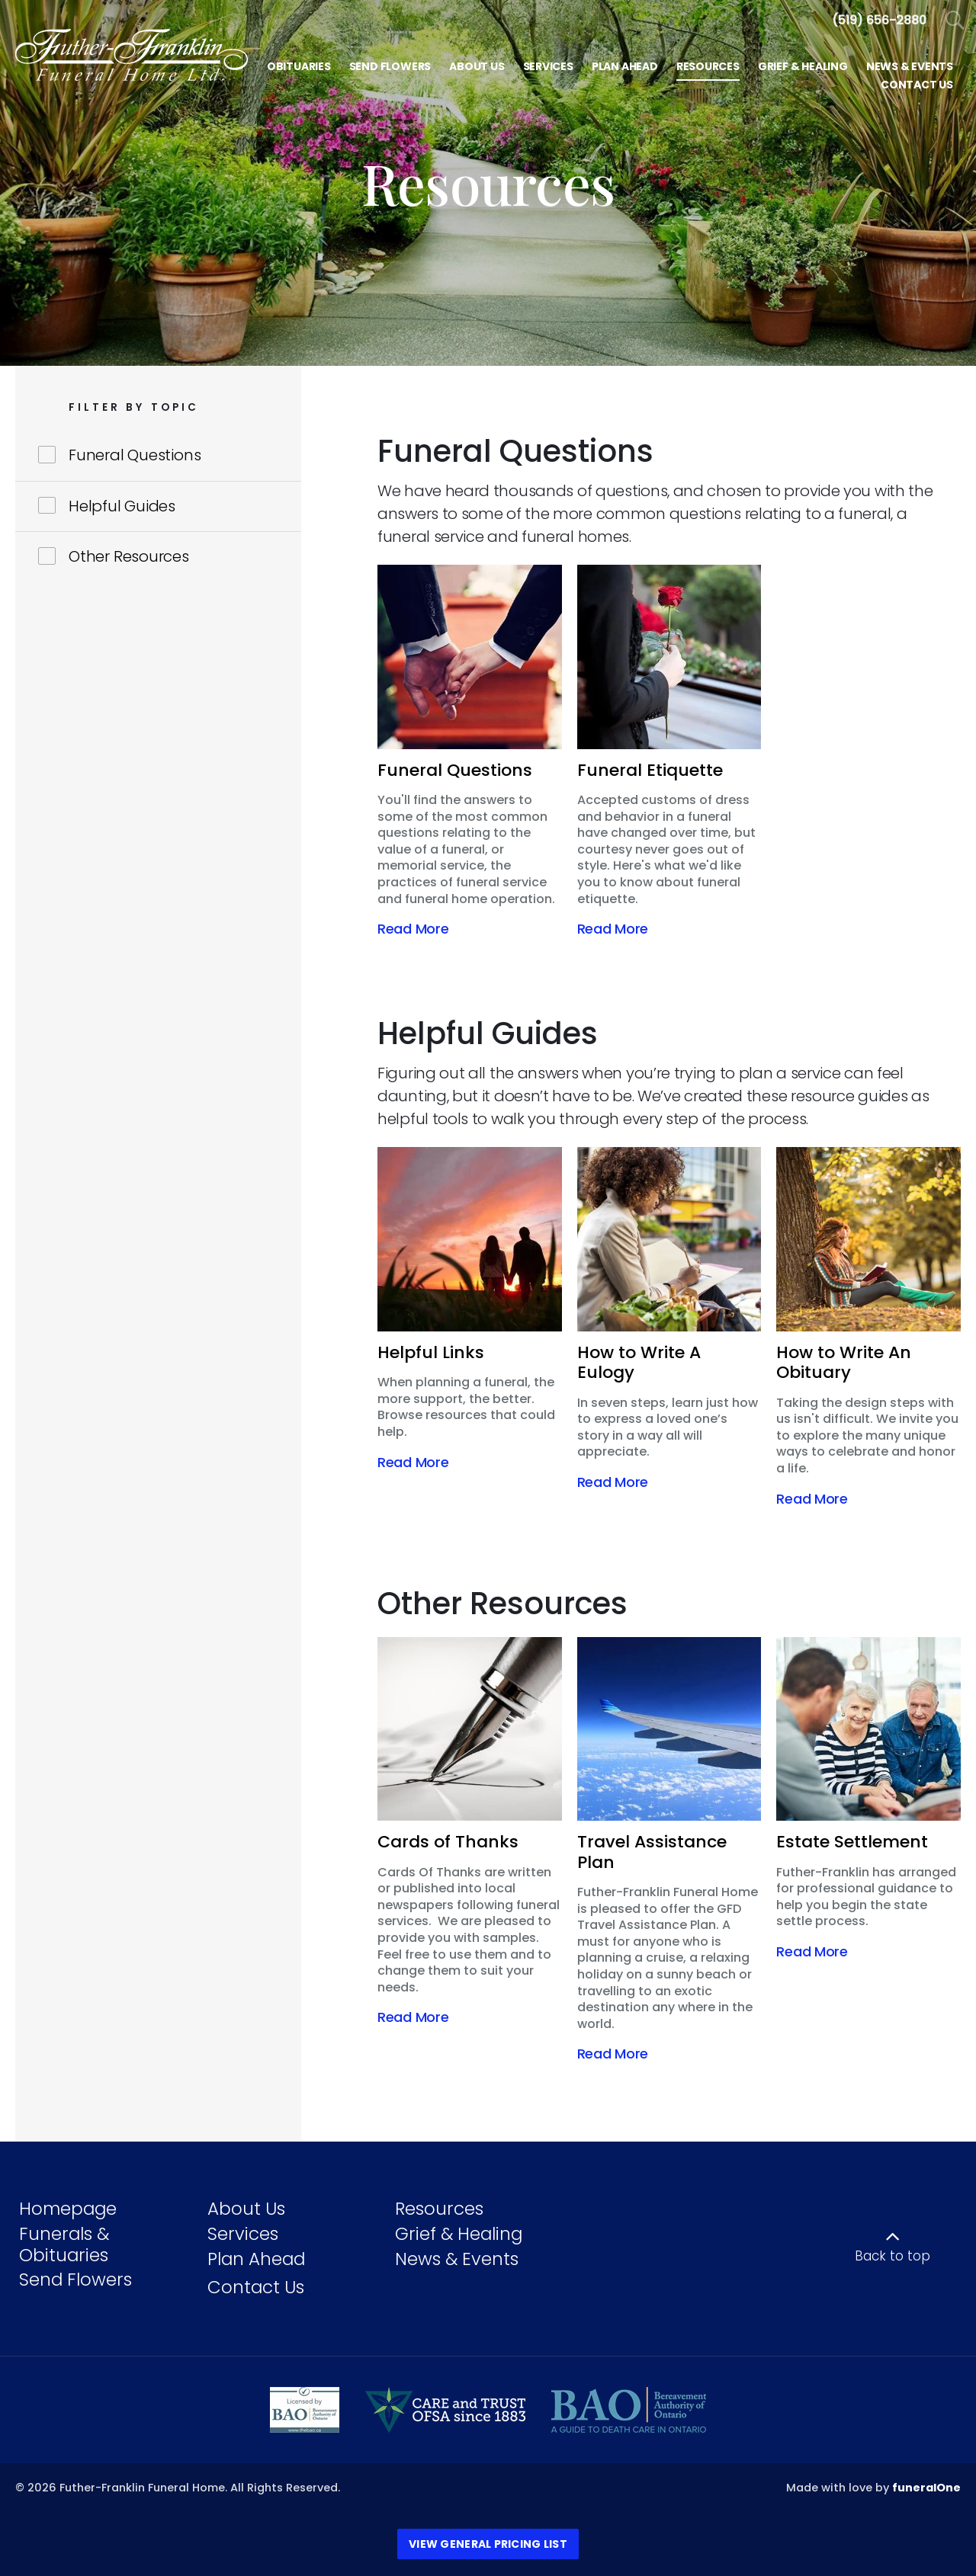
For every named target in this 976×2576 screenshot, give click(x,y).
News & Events (456, 2259)
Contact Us (255, 2287)
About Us (246, 2208)
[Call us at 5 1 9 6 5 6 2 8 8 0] (879, 20)
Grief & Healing (458, 2234)
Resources (439, 2208)
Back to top (892, 2256)
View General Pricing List (488, 2544)
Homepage (68, 2208)
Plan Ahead (256, 2259)
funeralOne (926, 2487)
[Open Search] (955, 21)
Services (242, 2234)
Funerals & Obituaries (64, 2244)
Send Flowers (75, 2279)
